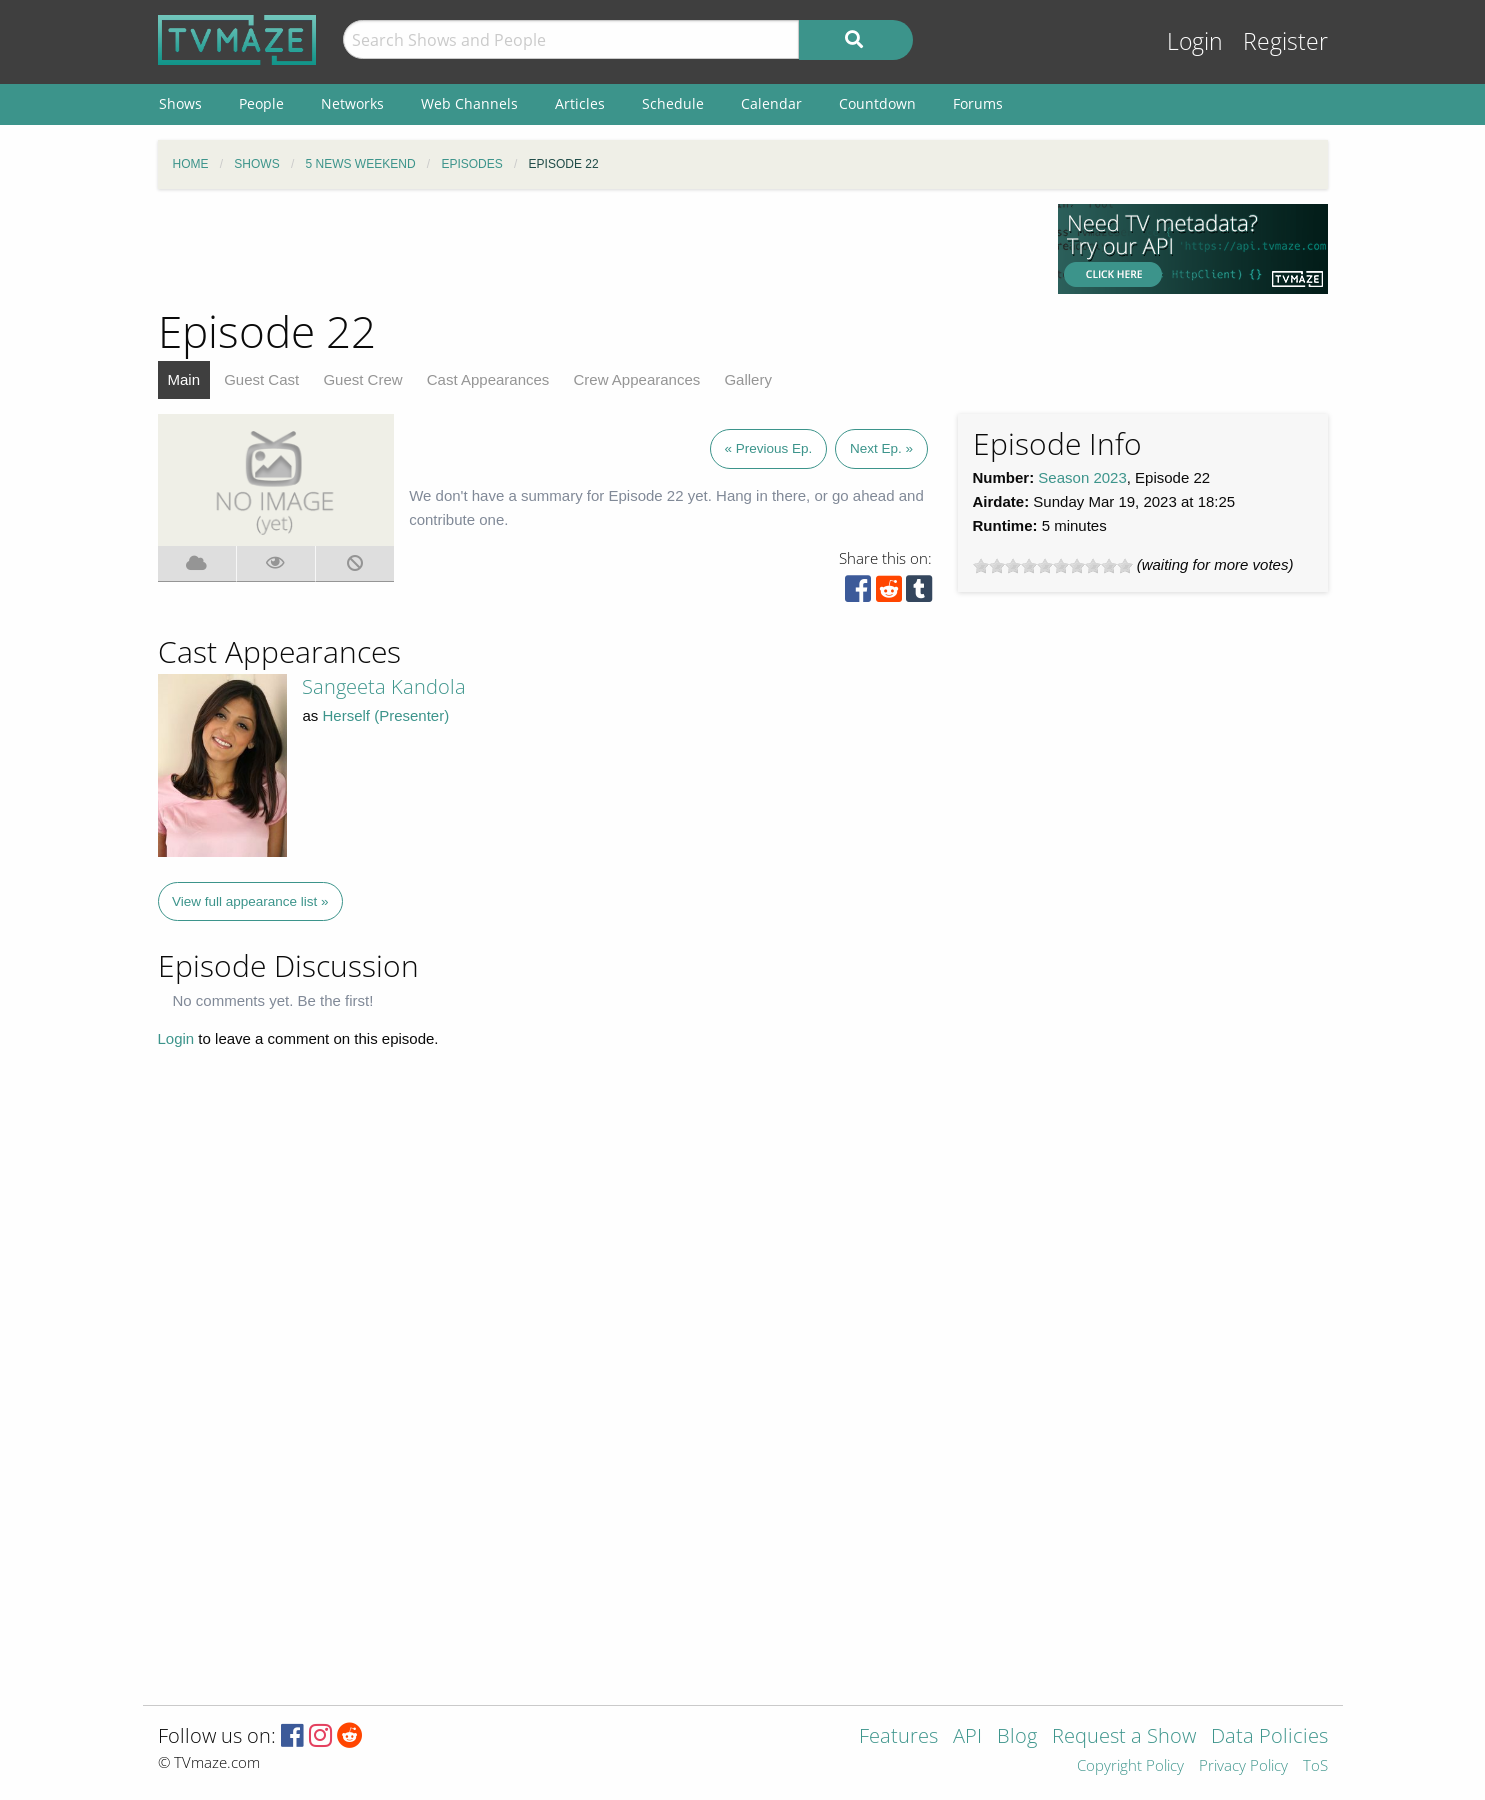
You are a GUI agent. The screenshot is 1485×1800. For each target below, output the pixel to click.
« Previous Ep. (769, 448)
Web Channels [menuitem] (469, 103)
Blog (1017, 1737)
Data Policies (1269, 1737)
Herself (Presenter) (386, 715)
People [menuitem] (261, 103)
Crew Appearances (637, 379)
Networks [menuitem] (352, 103)
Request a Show (1124, 1737)
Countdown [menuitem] (877, 103)
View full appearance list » (250, 901)
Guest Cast (261, 379)
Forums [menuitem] (978, 103)
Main (184, 379)
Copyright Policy (1130, 1766)
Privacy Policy (1243, 1766)
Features (898, 1737)
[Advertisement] (593, 249)
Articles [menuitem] (580, 103)
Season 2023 (1082, 477)
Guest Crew (362, 379)
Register (1285, 41)
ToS (1315, 1766)
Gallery (748, 379)
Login (1195, 41)
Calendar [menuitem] (771, 103)
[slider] (1053, 566)
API (967, 1737)
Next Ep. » (881, 448)
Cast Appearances (488, 379)
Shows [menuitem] (180, 103)
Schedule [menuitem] (673, 103)
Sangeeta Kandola (384, 686)
